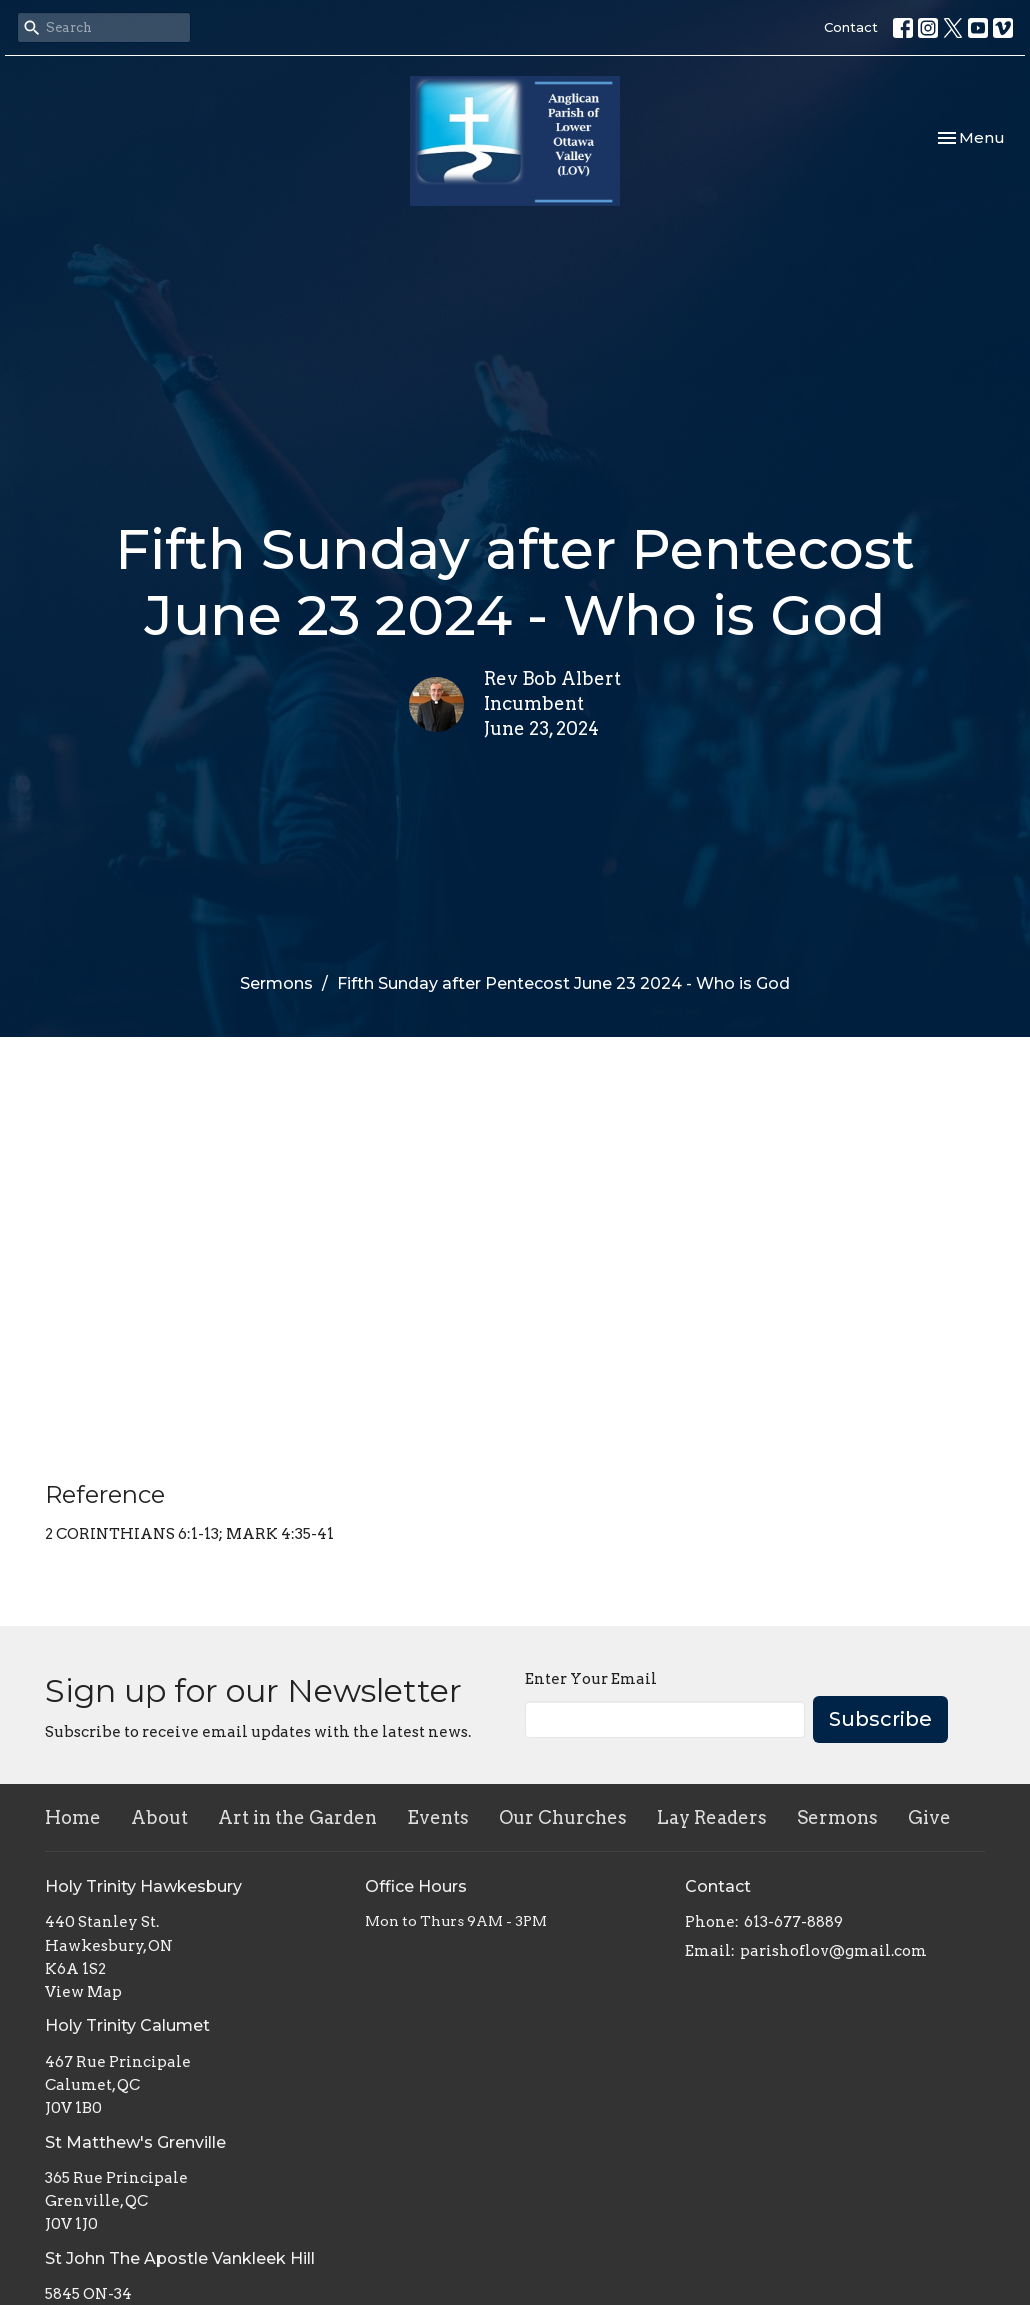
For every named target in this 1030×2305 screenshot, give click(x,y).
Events (438, 1817)
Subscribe (880, 1719)
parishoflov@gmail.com (833, 1951)
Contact (851, 27)
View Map (83, 1992)
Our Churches (563, 1817)
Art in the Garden (297, 1817)
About (159, 1817)
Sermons (276, 983)
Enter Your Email (591, 1679)
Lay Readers (712, 1817)
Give (929, 1817)
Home (73, 1817)
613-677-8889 (793, 1922)
